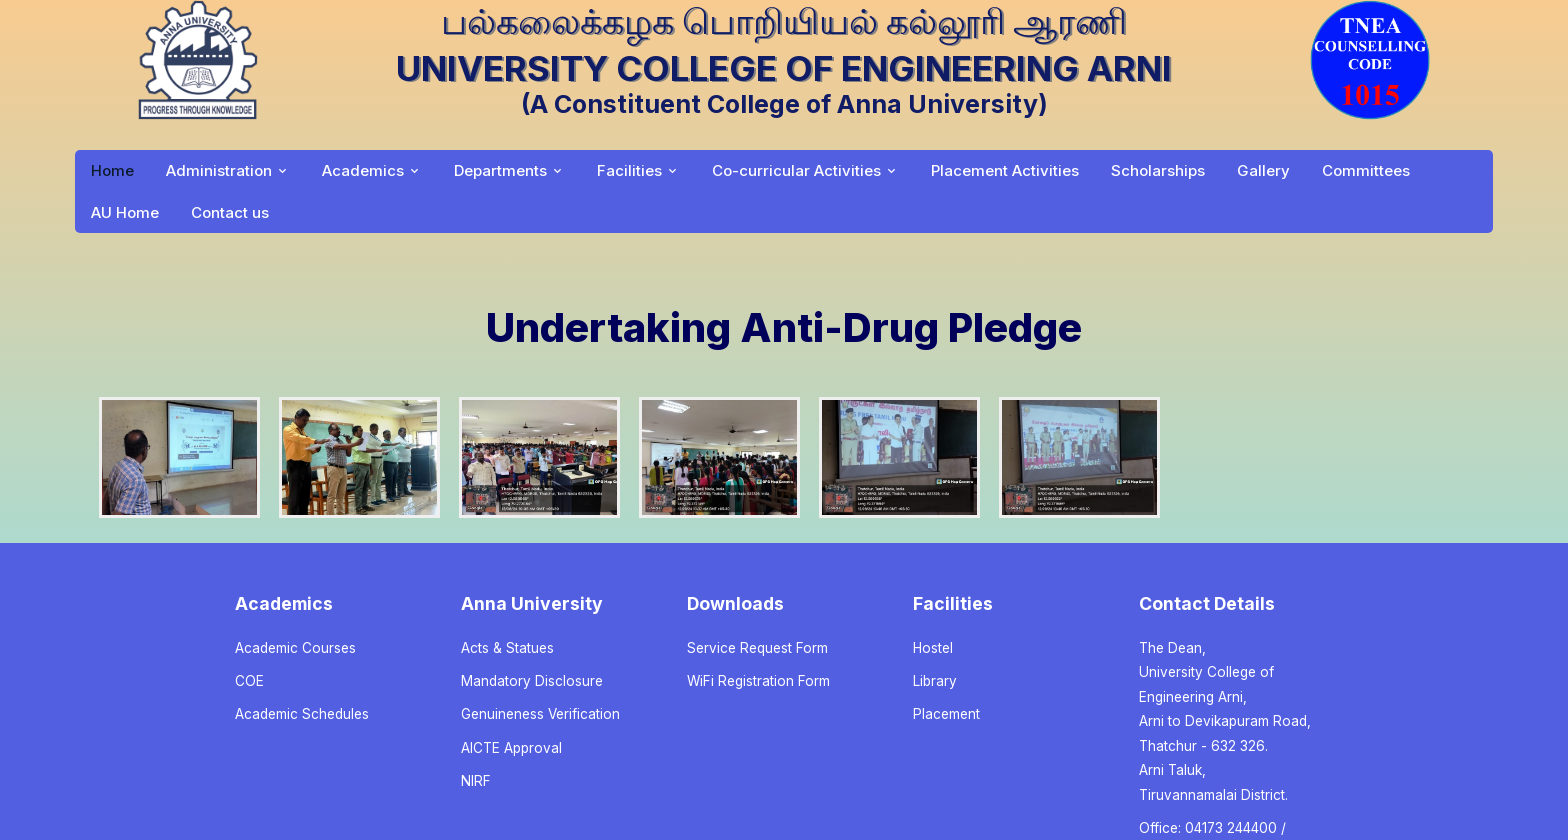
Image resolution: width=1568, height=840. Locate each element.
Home (112, 170)
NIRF (476, 781)
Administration (219, 170)
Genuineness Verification (540, 714)
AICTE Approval (511, 748)
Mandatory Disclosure (532, 681)
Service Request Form (757, 648)
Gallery (1263, 170)
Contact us (230, 212)
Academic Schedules (302, 714)
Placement (946, 714)
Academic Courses (295, 648)
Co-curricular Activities (796, 170)
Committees (1366, 170)
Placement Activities (1005, 170)
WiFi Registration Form (758, 681)
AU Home (125, 212)
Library (935, 681)
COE (249, 681)
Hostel (933, 648)
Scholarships (1158, 170)
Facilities (629, 170)
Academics (363, 170)
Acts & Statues (507, 648)
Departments (500, 170)
